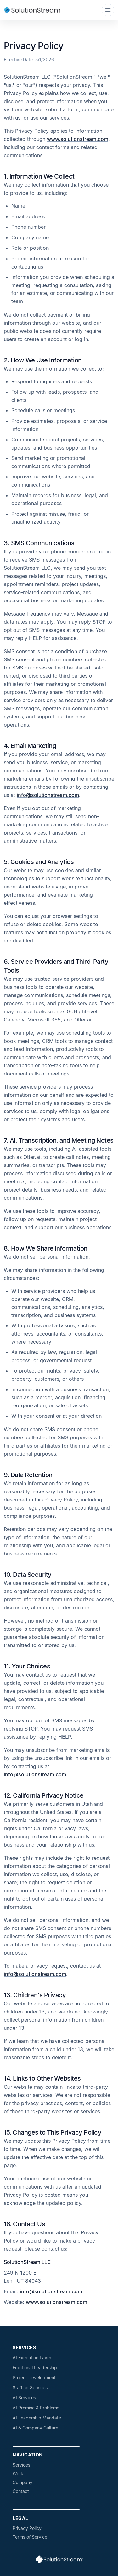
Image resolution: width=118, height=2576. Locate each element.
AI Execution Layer (32, 2357)
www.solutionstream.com (77, 139)
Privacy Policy (27, 2528)
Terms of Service (30, 2537)
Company (22, 2482)
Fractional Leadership (35, 2367)
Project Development (34, 2377)
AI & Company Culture (35, 2427)
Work (18, 2473)
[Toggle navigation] (108, 10)
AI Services (24, 2397)
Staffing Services (30, 2387)
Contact (21, 2491)
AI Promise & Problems (36, 2407)
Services (21, 2464)
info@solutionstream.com (48, 795)
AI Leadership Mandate (37, 2417)
